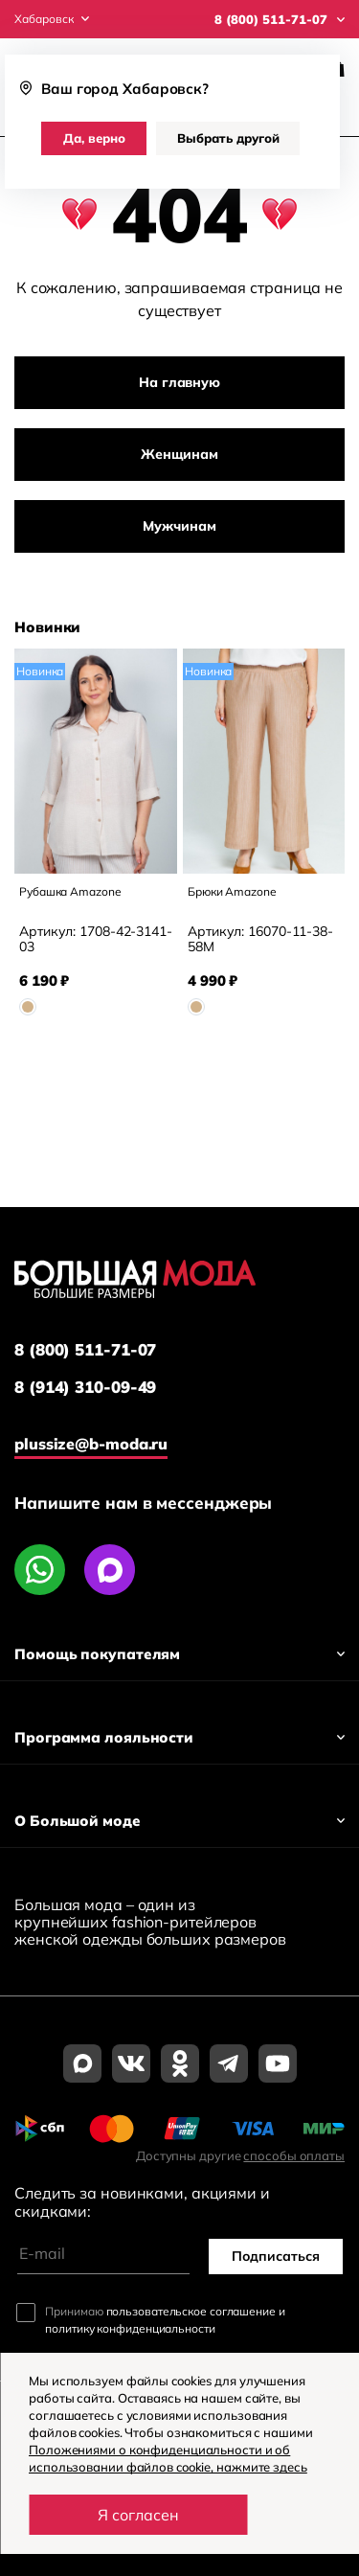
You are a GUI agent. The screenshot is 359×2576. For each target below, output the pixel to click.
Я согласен (138, 2514)
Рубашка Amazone (70, 891)
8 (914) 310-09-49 (85, 1387)
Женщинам (179, 454)
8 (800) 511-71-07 (85, 1349)
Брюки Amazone (232, 891)
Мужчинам (179, 526)
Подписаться (276, 2256)
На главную (179, 382)
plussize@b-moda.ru (91, 1443)
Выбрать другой (228, 138)
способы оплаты (294, 2155)
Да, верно (94, 138)
